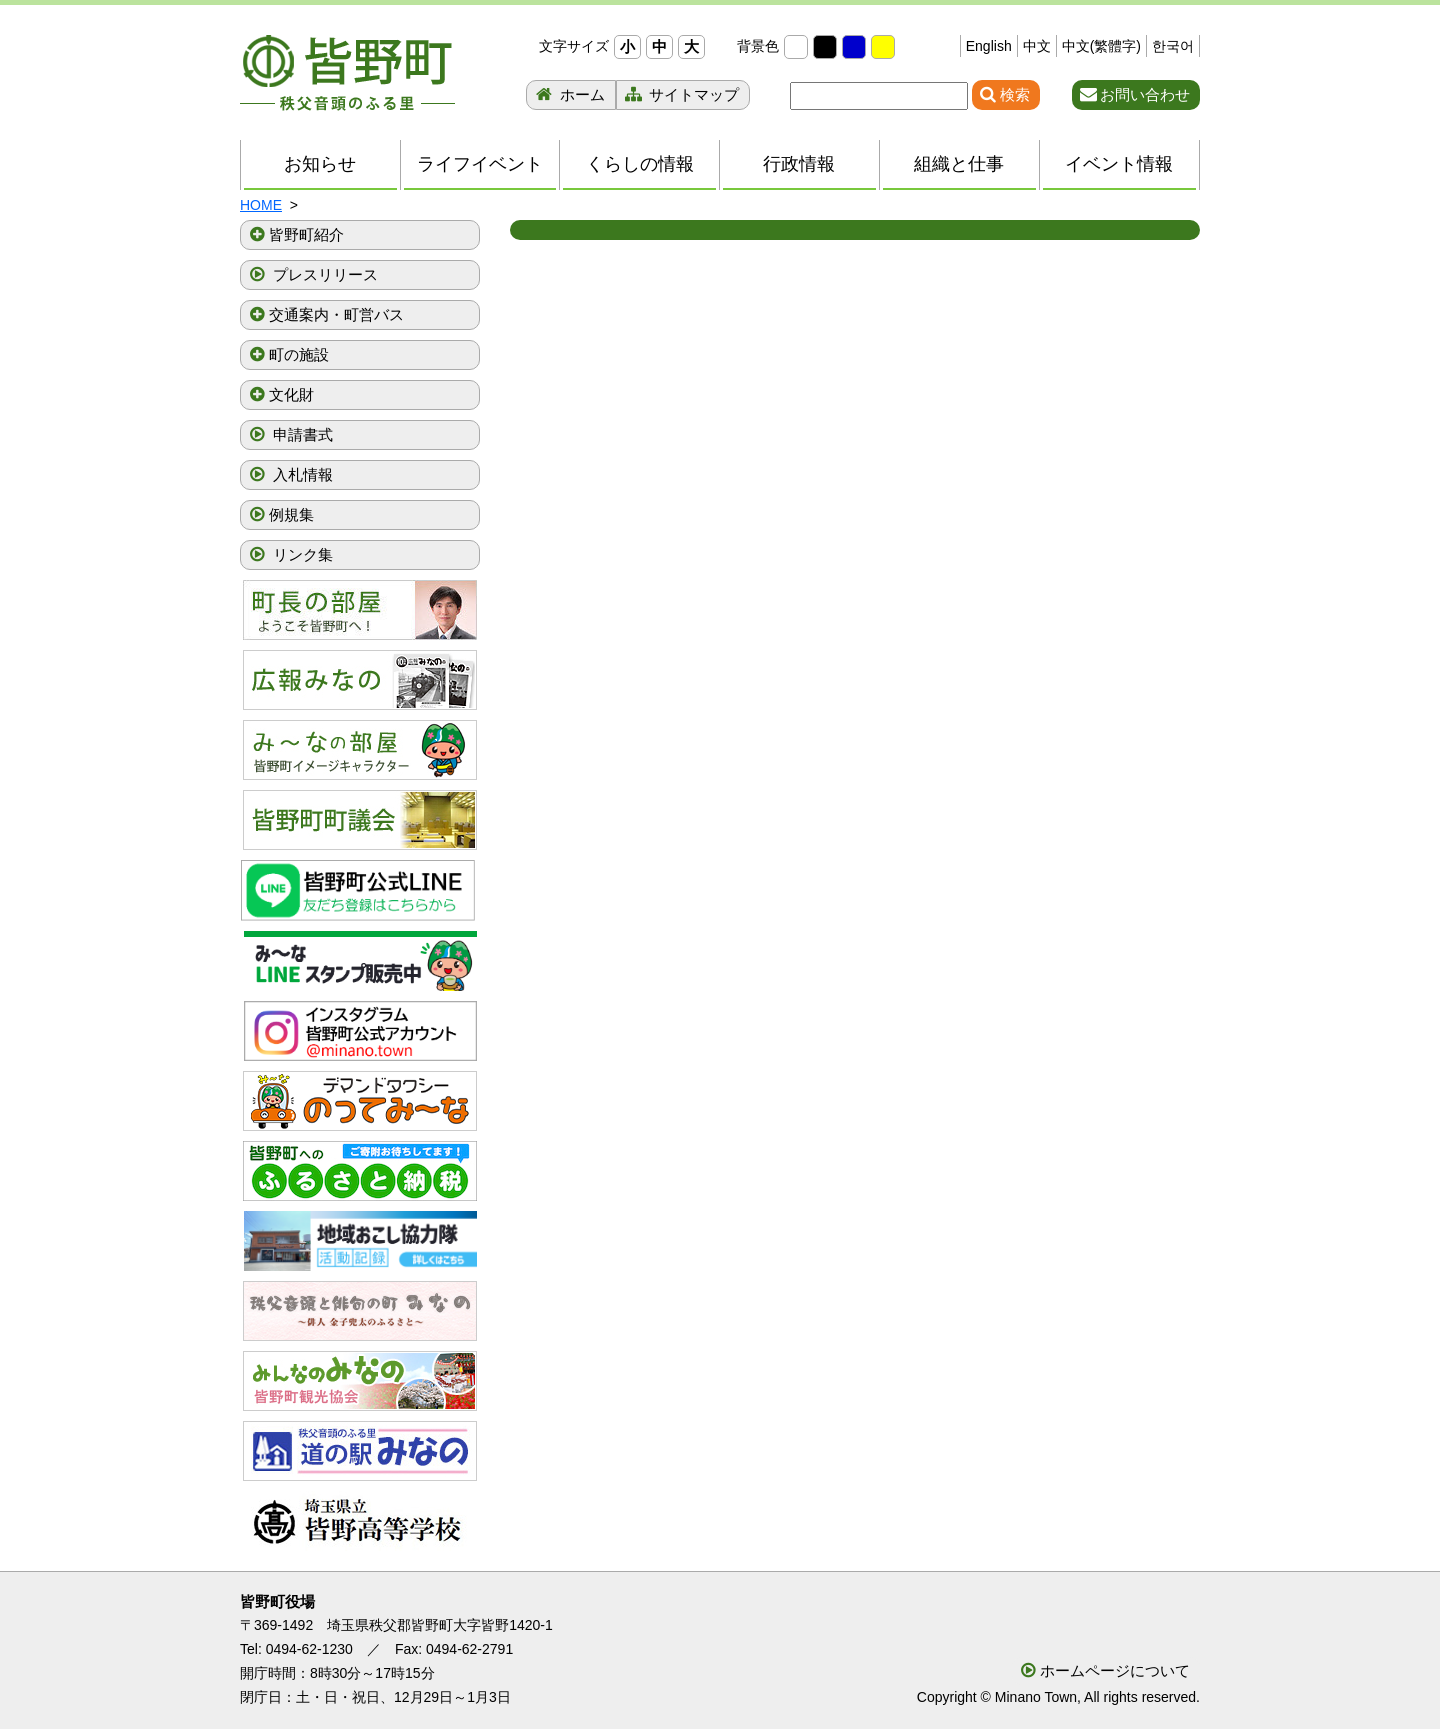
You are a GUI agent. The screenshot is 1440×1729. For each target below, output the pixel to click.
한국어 (1173, 46)
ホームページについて (1115, 1670)
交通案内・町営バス (336, 314)
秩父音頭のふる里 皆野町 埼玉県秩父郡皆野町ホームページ (347, 73)
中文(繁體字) (1101, 46)
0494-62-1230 (309, 1649)
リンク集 (301, 554)
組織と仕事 (959, 164)
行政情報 (799, 164)
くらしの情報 (640, 164)
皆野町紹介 (306, 234)
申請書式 (301, 434)
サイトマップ (692, 94)
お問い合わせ (1145, 94)
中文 (1037, 46)
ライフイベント (480, 164)
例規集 (291, 514)
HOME (261, 205)
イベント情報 (1119, 164)
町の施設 (299, 354)
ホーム (580, 94)
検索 (1015, 94)
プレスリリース (323, 274)
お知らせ (320, 164)
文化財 (291, 394)
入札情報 (301, 474)
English (989, 46)
